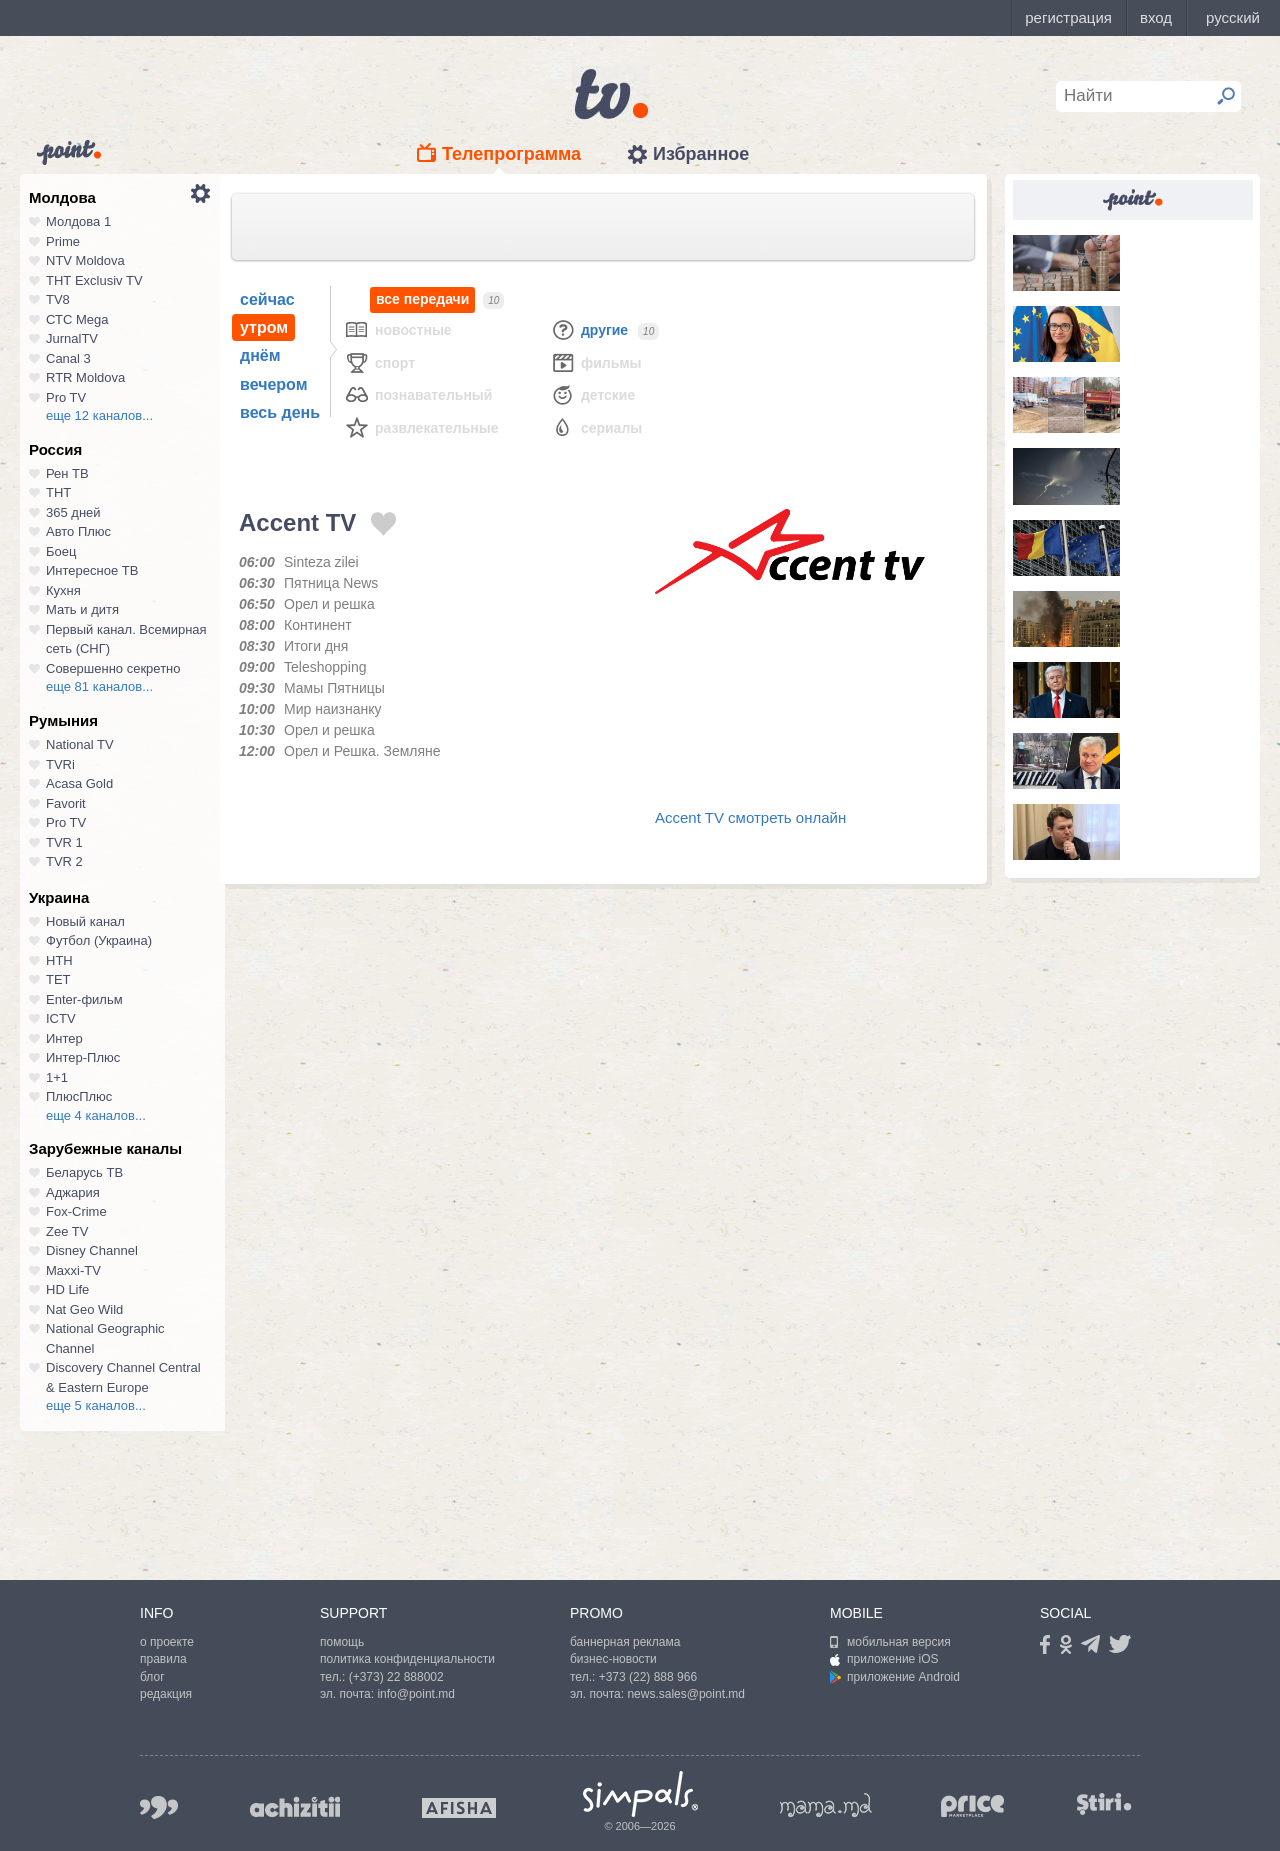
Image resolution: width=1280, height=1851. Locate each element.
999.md (159, 1807)
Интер (64, 1038)
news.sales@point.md (686, 1694)
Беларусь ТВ (84, 1172)
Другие (589, 329)
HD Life (67, 1289)
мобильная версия (890, 1642)
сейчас (267, 299)
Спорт (379, 362)
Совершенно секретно (113, 668)
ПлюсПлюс (79, 1096)
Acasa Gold (79, 783)
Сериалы (596, 427)
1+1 (57, 1077)
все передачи (422, 299)
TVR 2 (64, 861)
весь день (280, 412)
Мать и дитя (82, 609)
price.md (973, 1806)
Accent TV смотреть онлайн (750, 817)
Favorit (66, 803)
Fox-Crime (76, 1211)
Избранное (701, 154)
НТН (59, 960)
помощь (342, 1642)
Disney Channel (92, 1250)
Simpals (640, 1794)
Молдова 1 (78, 221)
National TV (80, 744)
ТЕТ (58, 979)
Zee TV (67, 1231)
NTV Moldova (85, 260)
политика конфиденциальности (407, 1659)
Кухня (63, 590)
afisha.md (459, 1808)
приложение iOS (884, 1659)
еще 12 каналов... (99, 415)
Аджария (73, 1192)
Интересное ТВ (92, 570)
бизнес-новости (613, 1659)
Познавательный (418, 394)
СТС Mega (77, 319)
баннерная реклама (625, 1642)
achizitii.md (295, 1807)
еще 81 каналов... (99, 686)
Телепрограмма (511, 154)
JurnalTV (72, 338)
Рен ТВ (67, 473)
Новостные (398, 329)
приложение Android (895, 1677)
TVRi (60, 764)
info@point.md (416, 1694)
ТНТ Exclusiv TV (94, 280)
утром (264, 327)
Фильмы (596, 362)
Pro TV (66, 397)
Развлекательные (421, 427)
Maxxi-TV (73, 1270)
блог (152, 1677)
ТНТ (58, 492)
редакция (166, 1694)
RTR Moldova (85, 377)
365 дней (73, 512)
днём (260, 355)
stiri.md (1104, 1803)
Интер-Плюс (83, 1057)
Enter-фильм (84, 999)
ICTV (61, 1018)
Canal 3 (68, 358)
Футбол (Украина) (99, 940)
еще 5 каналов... (96, 1405)
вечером (273, 384)
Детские (592, 394)
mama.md (826, 1805)
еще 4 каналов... (96, 1115)
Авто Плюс (78, 531)
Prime (63, 241)
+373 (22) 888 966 (648, 1677)
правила (163, 1659)
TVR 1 (64, 842)
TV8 (58, 299)
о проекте (167, 1642)
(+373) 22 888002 (396, 1677)
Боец (61, 551)
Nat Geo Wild (84, 1309)
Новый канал (85, 921)
